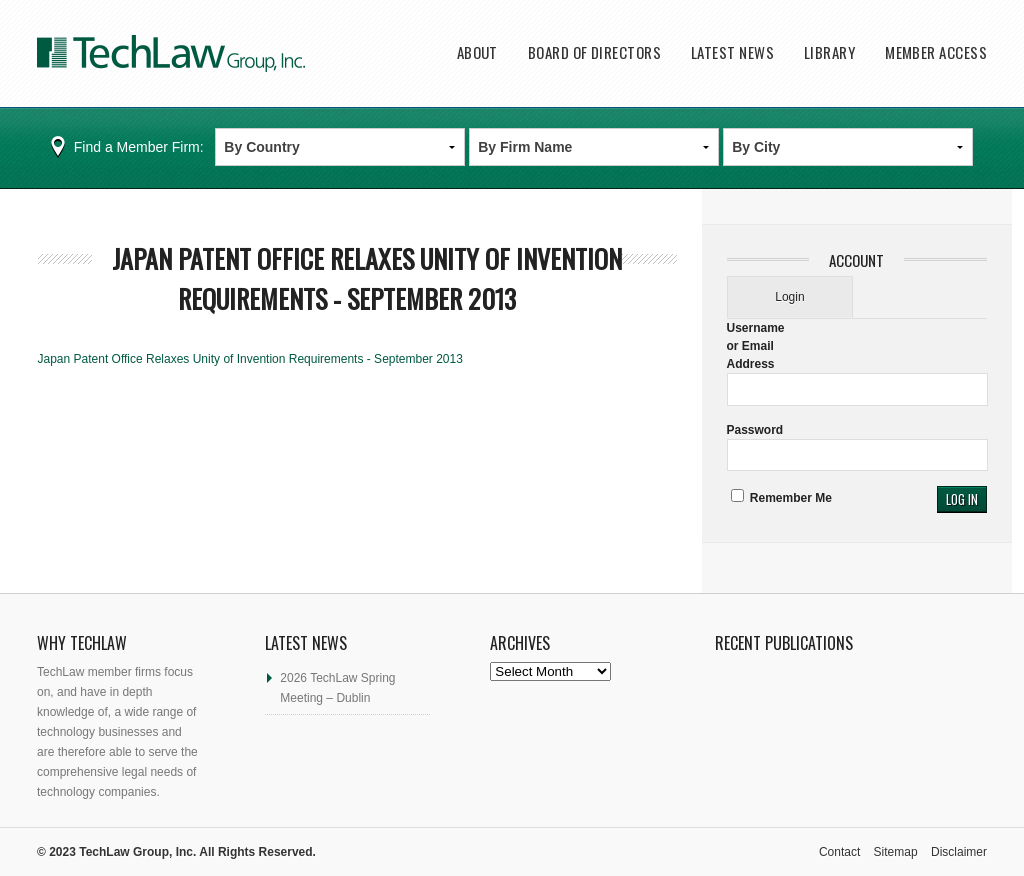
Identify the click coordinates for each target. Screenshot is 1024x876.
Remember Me (781, 498)
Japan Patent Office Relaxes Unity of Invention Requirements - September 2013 (367, 278)
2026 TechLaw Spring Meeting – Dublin (337, 688)
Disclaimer (959, 852)
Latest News (732, 52)
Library (829, 52)
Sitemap (896, 852)
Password (755, 430)
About (477, 52)
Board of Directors (594, 52)
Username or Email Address (756, 346)
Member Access (936, 52)
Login (789, 297)
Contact (839, 852)
